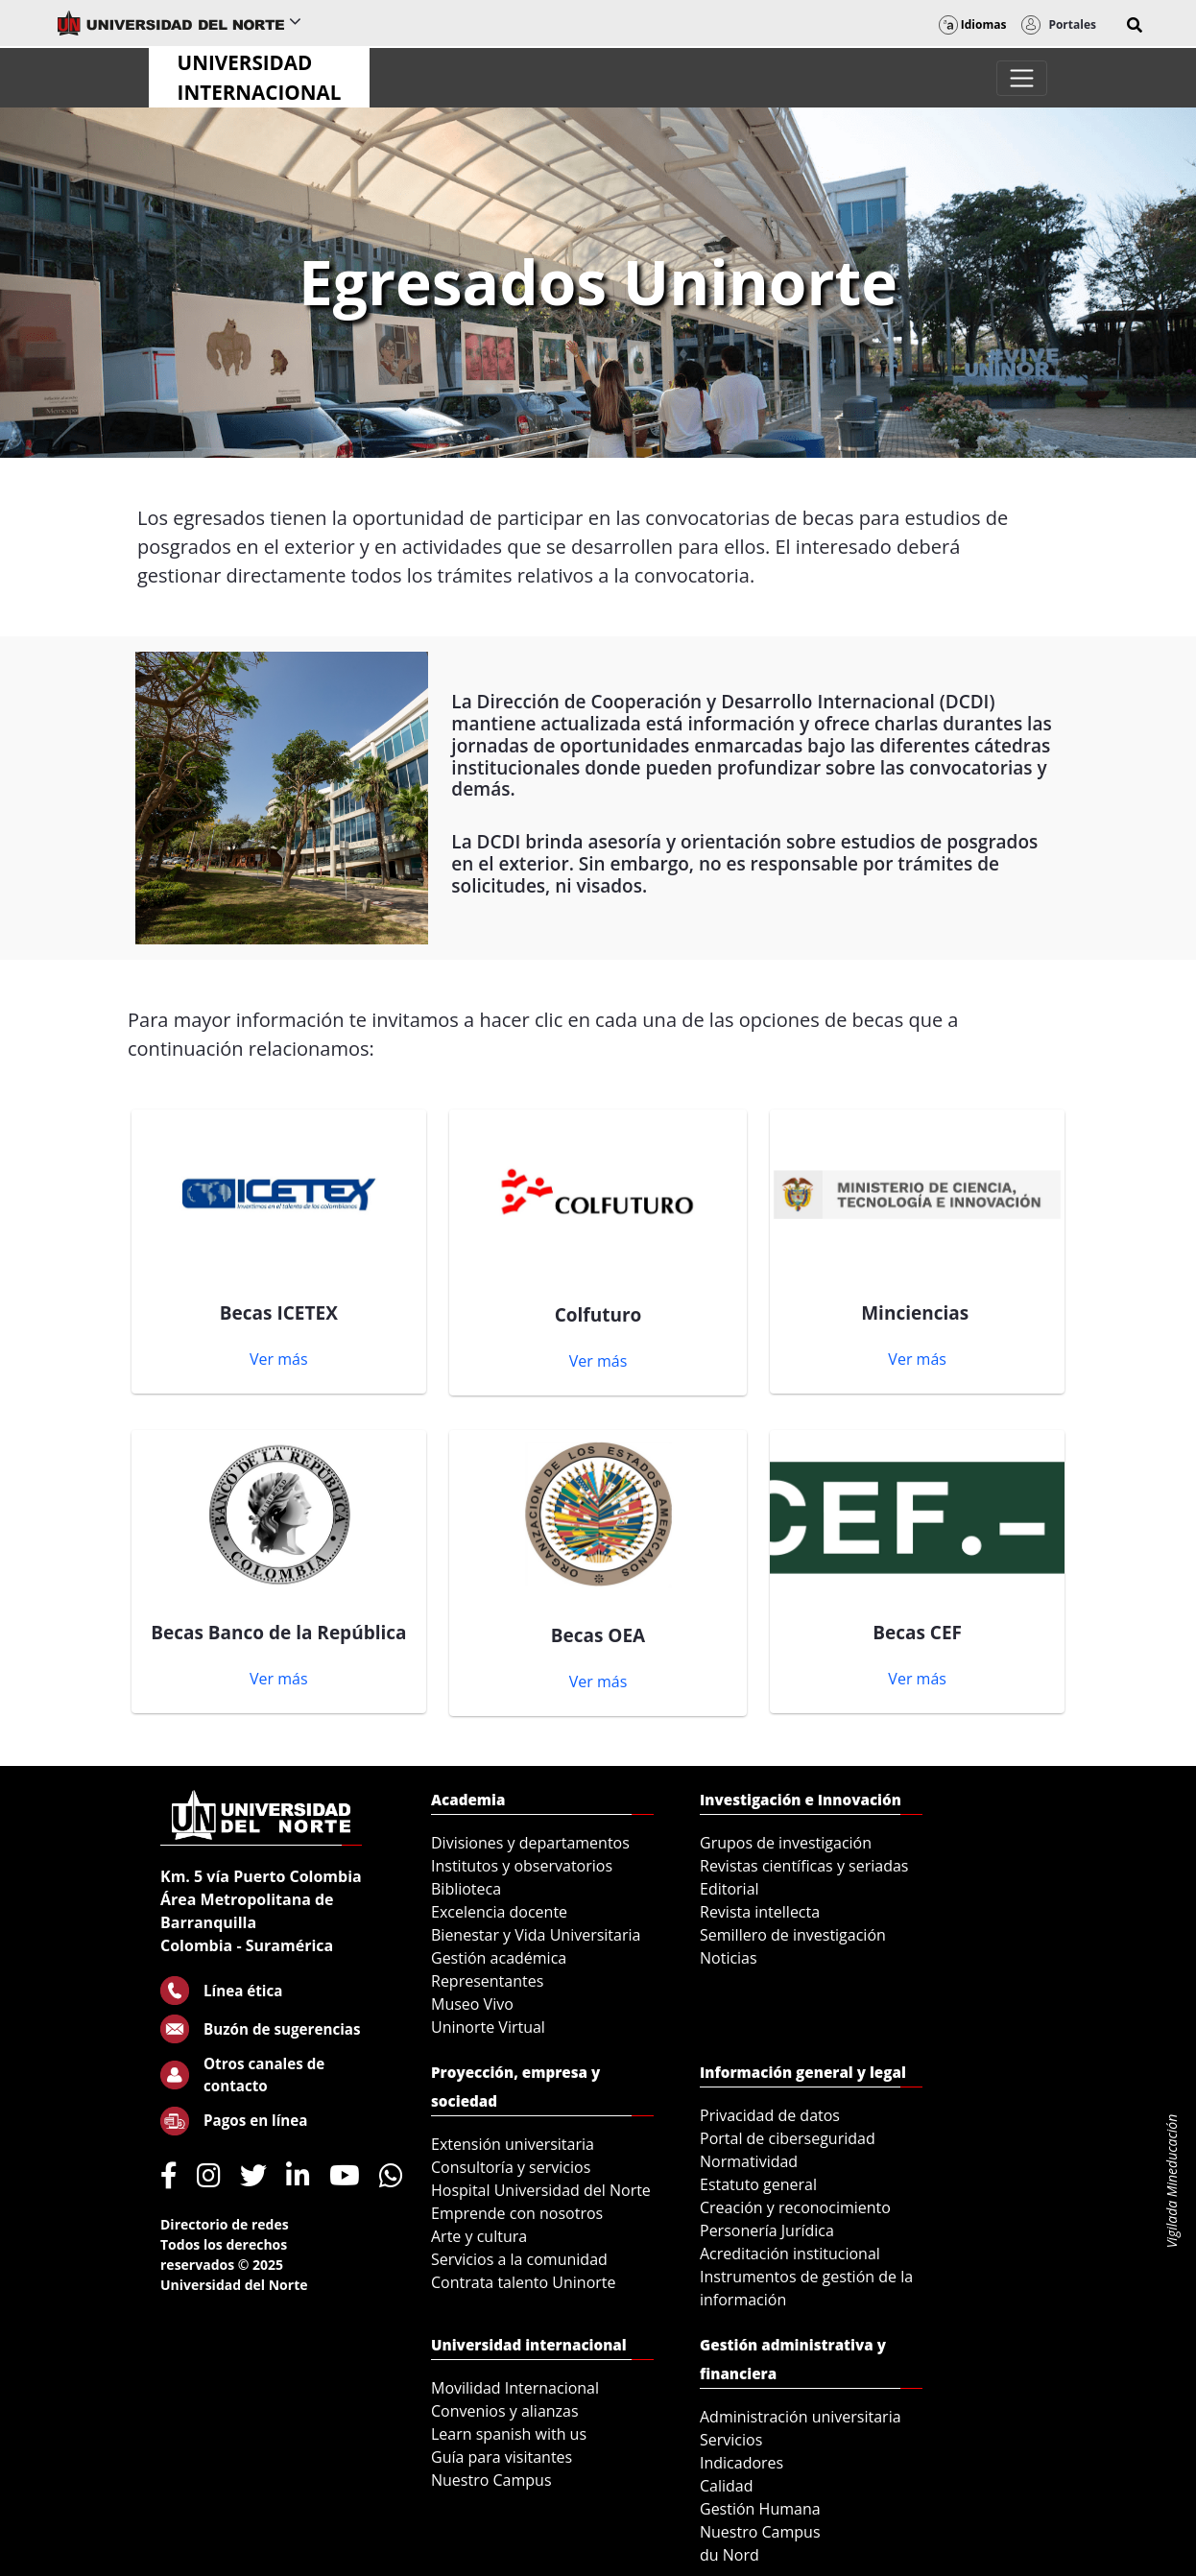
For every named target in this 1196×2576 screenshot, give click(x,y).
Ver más (279, 1359)
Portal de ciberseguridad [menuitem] (787, 2138)
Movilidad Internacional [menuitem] (515, 2387)
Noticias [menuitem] (728, 1957)
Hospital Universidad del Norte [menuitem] (541, 2190)
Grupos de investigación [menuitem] (786, 1842)
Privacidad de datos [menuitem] (770, 2115)
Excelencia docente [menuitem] (499, 1911)
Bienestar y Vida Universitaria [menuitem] (535, 1934)
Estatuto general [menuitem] (758, 2184)
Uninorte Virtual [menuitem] (488, 2027)
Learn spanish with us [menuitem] (508, 2434)
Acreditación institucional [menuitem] (790, 2253)
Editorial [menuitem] (729, 1888)
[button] (1134, 25)
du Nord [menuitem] (729, 2554)
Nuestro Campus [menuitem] (491, 2480)
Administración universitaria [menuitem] (800, 2416)
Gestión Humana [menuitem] (760, 2508)
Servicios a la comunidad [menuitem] (519, 2259)
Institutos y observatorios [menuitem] (521, 1865)
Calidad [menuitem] (726, 2485)
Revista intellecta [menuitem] (760, 1911)
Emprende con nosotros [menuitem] (517, 2213)
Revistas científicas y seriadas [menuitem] (804, 1865)
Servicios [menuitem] (731, 2439)
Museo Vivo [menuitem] (472, 2004)
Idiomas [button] (973, 24)
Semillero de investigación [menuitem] (793, 1934)
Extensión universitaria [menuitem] (512, 2144)
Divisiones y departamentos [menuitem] (530, 1842)
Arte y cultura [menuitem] (479, 2236)
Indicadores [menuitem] (741, 2462)
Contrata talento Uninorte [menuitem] (523, 2282)
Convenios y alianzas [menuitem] (505, 2410)
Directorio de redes (224, 2224)
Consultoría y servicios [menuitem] (510, 2167)
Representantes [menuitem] (487, 1981)
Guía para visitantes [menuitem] (501, 2457)
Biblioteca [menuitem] (466, 1888)
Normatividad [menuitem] (749, 2161)
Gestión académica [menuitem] (498, 1957)
